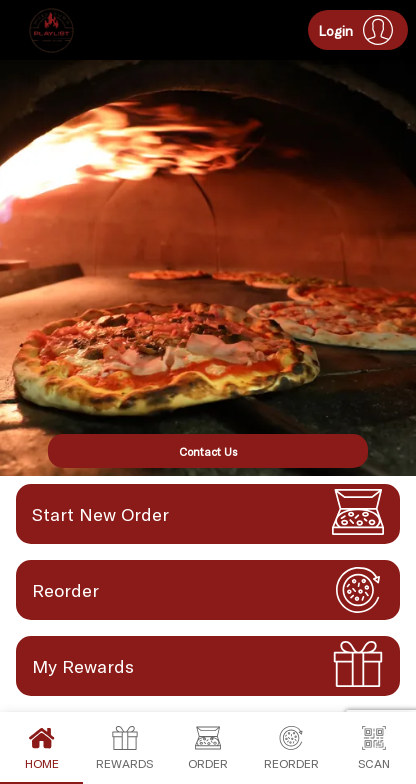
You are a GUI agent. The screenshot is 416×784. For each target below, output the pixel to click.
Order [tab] (207, 748)
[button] (358, 30)
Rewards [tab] (124, 748)
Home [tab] (41, 748)
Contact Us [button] (208, 451)
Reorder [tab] (291, 748)
